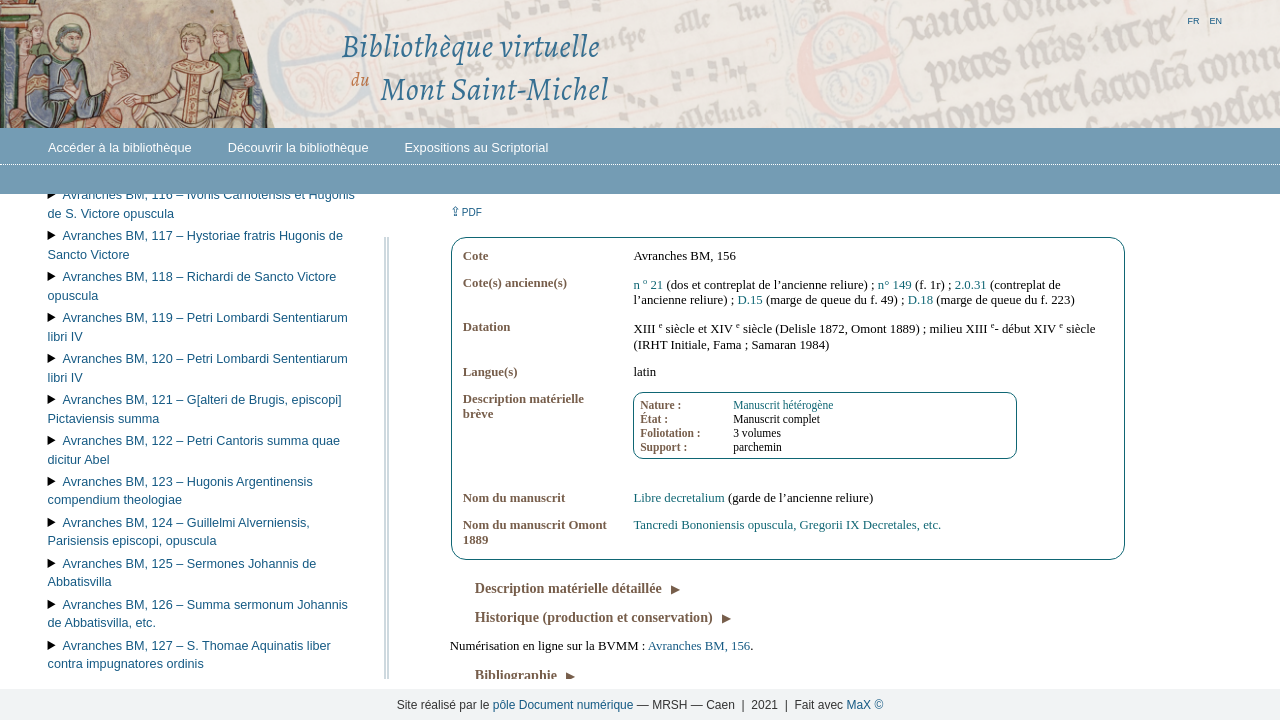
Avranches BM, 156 (699, 646)
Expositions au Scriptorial (477, 147)
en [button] (1215, 19)
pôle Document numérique (563, 705)
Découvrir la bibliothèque (298, 147)
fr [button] (1193, 19)
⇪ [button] (466, 211)
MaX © (864, 705)
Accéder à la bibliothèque (120, 147)
